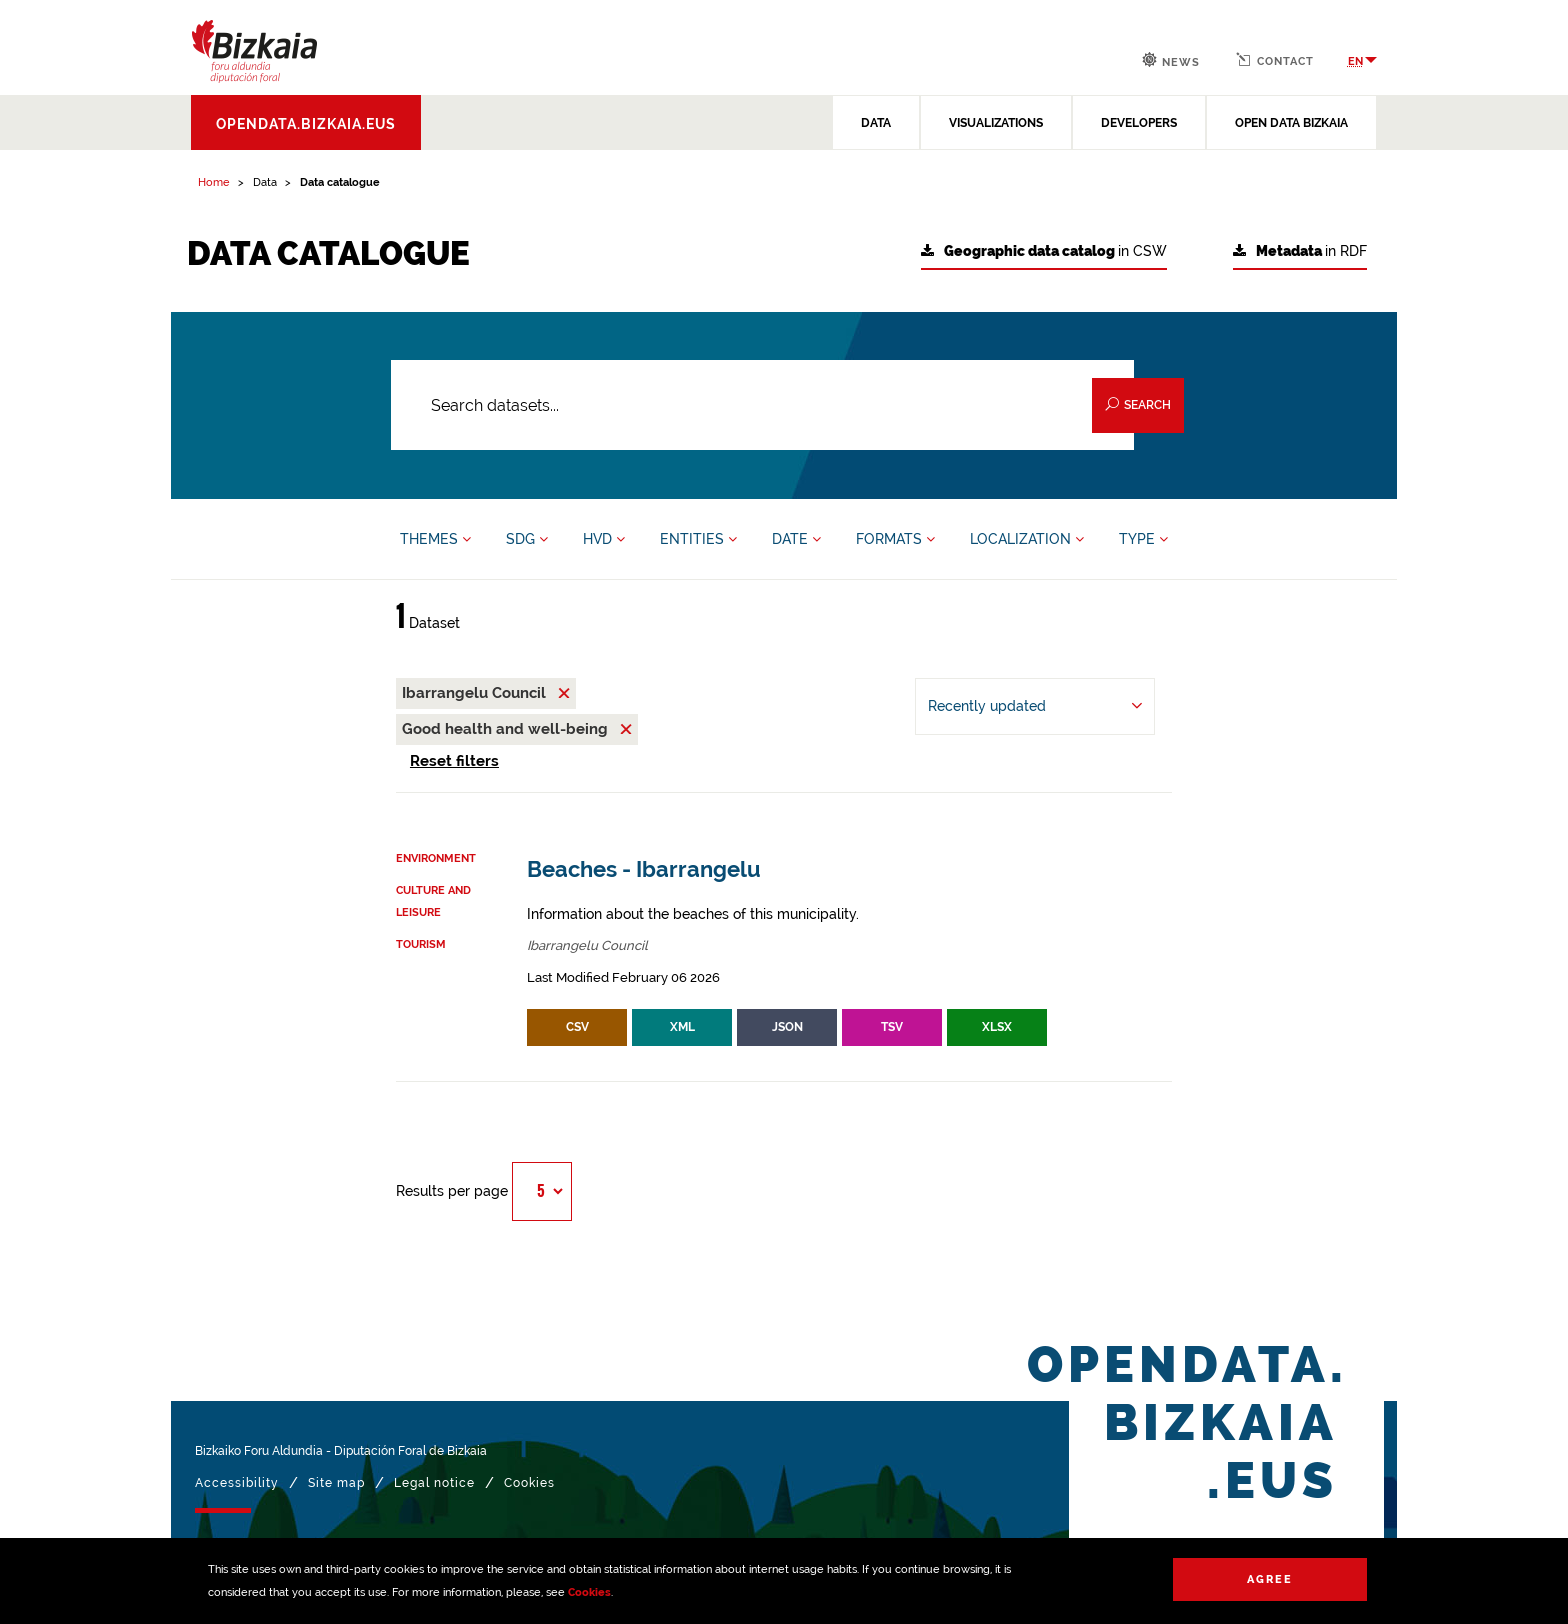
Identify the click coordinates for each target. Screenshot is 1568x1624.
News (1171, 60)
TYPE (1143, 539)
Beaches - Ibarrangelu (644, 869)
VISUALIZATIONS (996, 123)
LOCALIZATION (1027, 539)
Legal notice (434, 1483)
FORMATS (895, 539)
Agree (1270, 1579)
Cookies (589, 1592)
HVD (604, 539)
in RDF (1300, 251)
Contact (1275, 60)
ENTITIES (698, 539)
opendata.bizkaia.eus (306, 124)
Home (214, 182)
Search (1138, 404)
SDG (527, 539)
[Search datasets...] (762, 405)
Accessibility (237, 1483)
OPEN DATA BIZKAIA (1291, 123)
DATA (876, 123)
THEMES (435, 539)
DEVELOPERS (1139, 123)
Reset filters (454, 761)
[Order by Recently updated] (1035, 706)
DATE (796, 539)
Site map (336, 1483)
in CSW (1044, 251)
